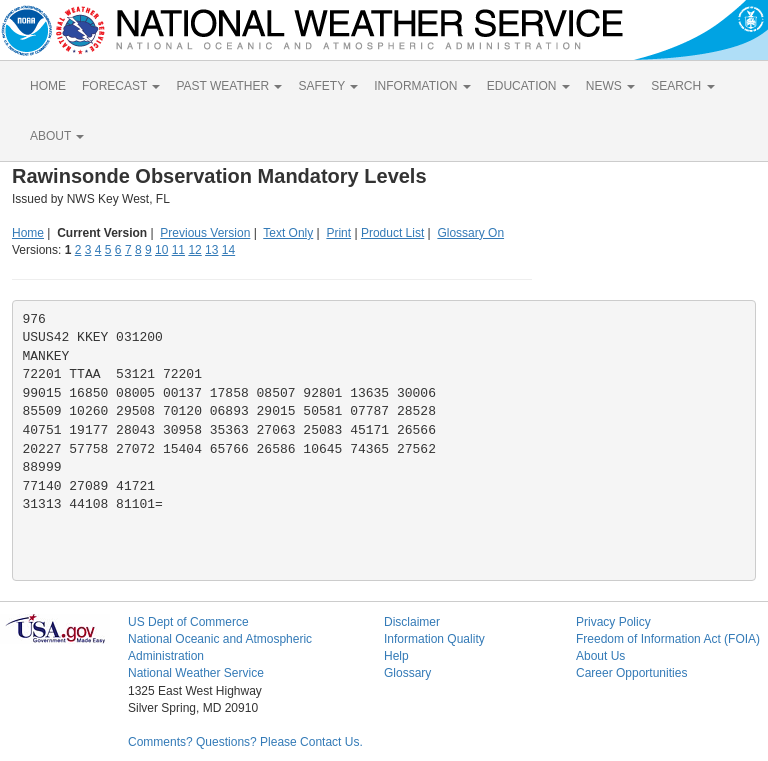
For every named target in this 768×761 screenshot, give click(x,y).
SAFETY (328, 86)
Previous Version (205, 233)
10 (161, 250)
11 (178, 250)
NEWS (610, 86)
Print (338, 233)
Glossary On (470, 233)
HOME (48, 86)
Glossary (407, 673)
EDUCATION (528, 86)
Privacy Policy (613, 622)
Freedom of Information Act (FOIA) (668, 639)
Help (396, 656)
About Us (600, 656)
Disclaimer (412, 622)
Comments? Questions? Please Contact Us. (245, 742)
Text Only (288, 233)
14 (228, 250)
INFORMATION (422, 86)
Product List (392, 233)
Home (28, 233)
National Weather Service (196, 673)
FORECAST (121, 86)
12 (194, 250)
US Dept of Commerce (188, 622)
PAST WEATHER (229, 86)
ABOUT (57, 136)
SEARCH (682, 86)
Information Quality (434, 639)
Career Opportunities (631, 673)
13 (211, 250)
